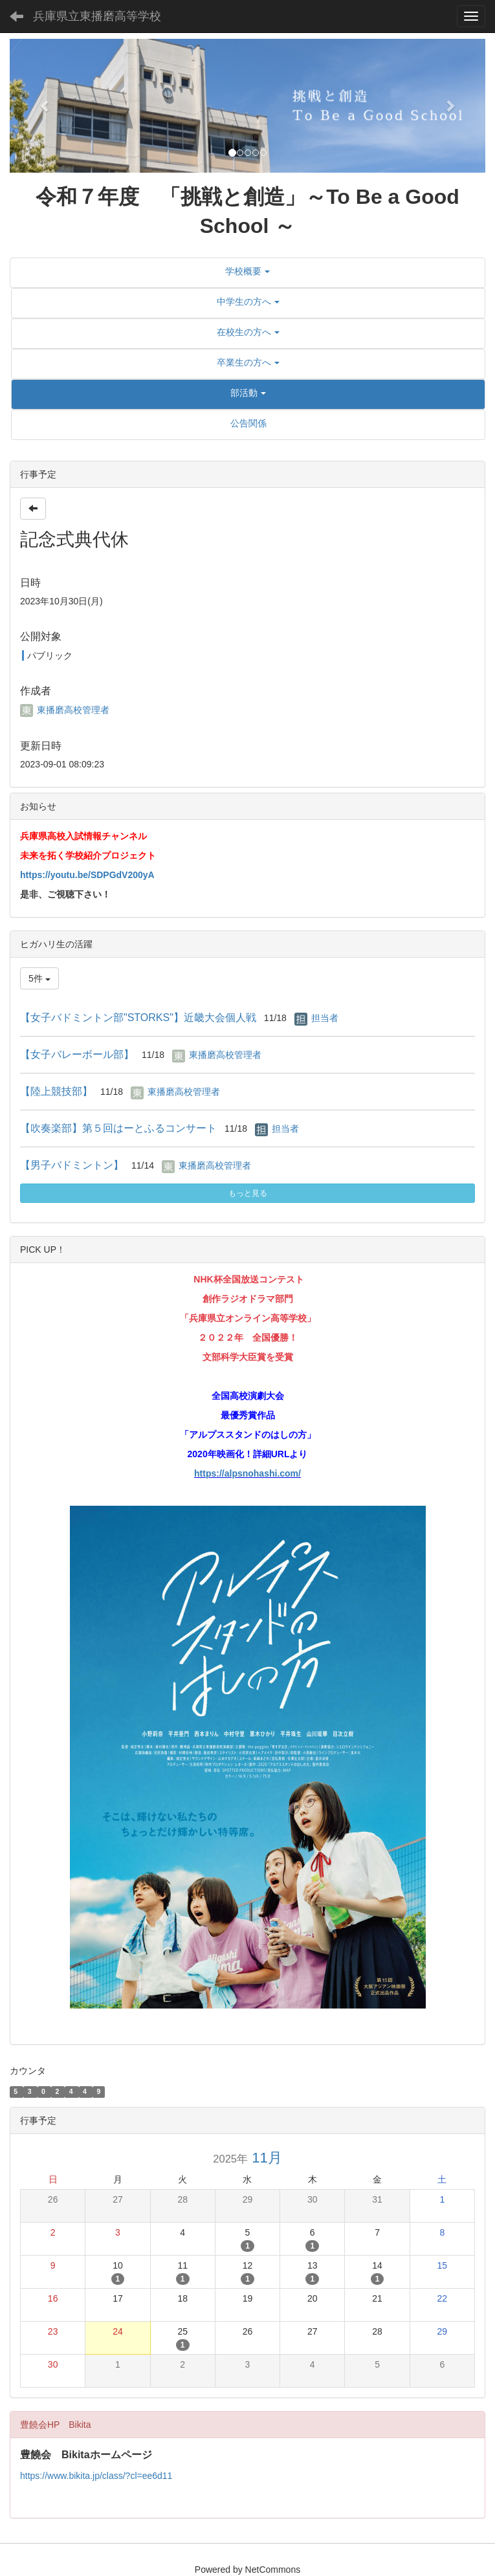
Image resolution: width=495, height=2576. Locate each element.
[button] (45, 106)
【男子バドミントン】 (72, 1165)
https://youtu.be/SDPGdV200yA (87, 875)
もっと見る (247, 1193)
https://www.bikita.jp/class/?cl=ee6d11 (96, 2476)
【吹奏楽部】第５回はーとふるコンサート (118, 1128)
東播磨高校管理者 (64, 710)
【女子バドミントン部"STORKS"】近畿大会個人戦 (138, 1017)
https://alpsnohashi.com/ (247, 1473)
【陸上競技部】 (56, 1091)
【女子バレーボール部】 (77, 1054)
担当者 (324, 1018)
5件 (39, 978)
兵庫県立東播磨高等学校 (97, 16)
